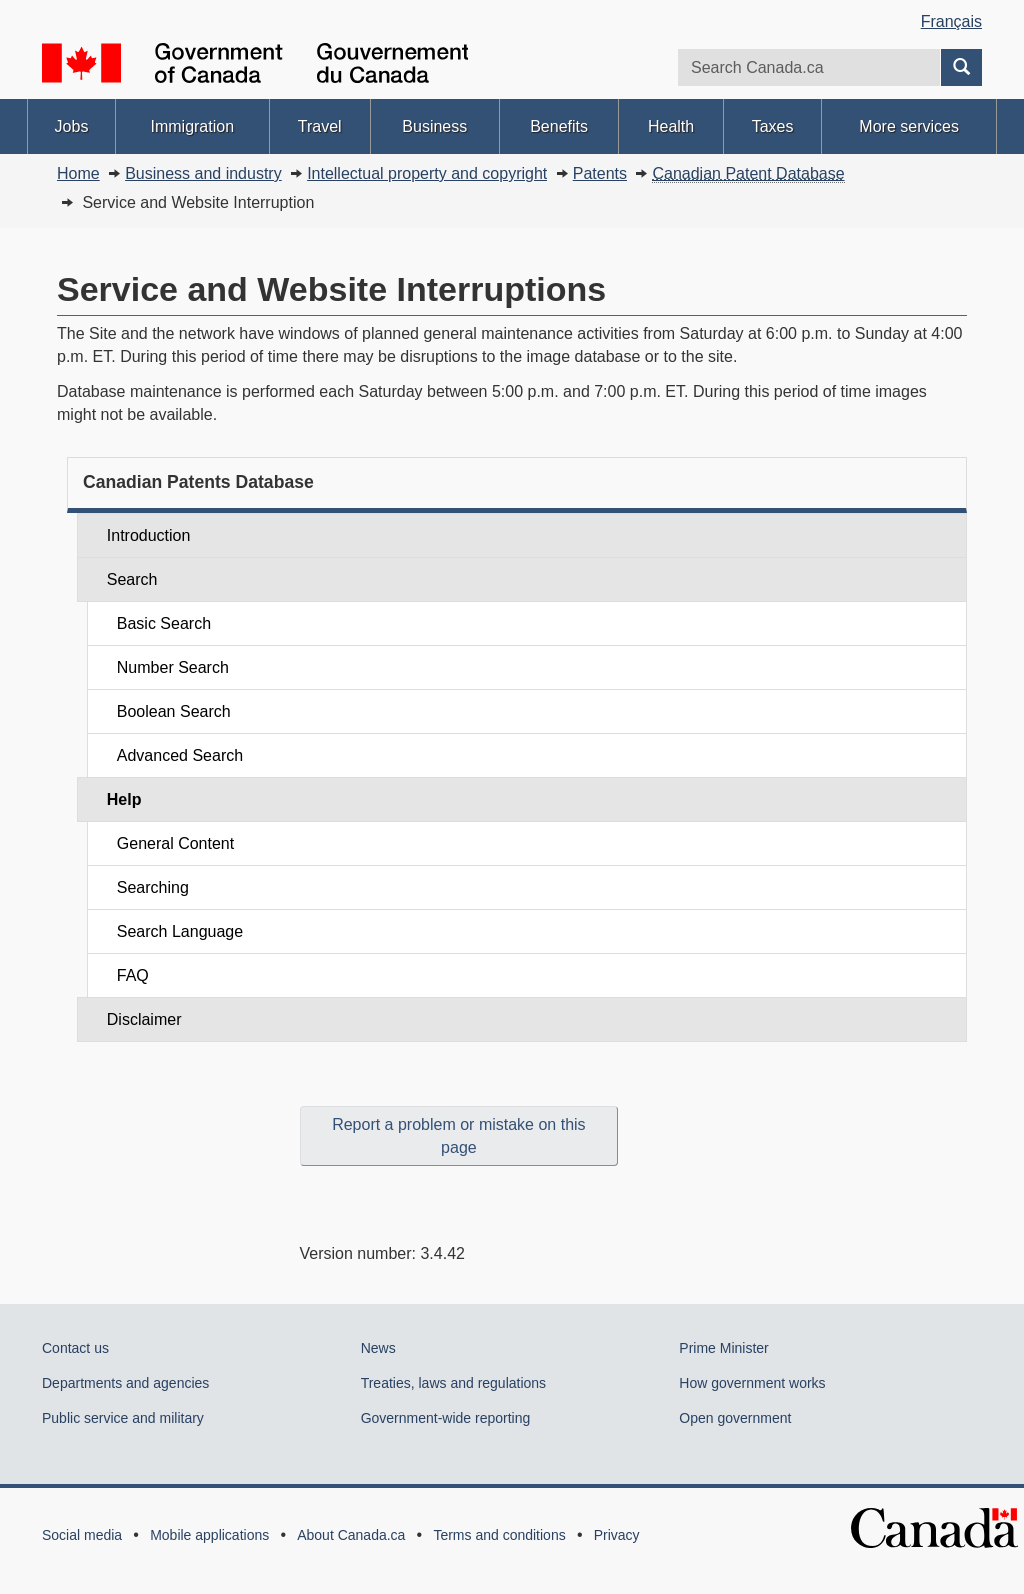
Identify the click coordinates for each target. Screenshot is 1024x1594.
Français (951, 21)
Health (671, 126)
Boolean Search (174, 711)
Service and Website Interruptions (331, 289)
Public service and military (123, 1418)
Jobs (72, 126)
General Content (175, 843)
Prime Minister (723, 1348)
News (378, 1348)
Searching (153, 887)
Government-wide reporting (446, 1418)
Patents (600, 173)
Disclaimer (144, 1019)
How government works (752, 1383)
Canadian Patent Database (748, 173)
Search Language (180, 931)
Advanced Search (180, 755)
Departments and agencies (125, 1383)
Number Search (173, 667)
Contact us (75, 1348)
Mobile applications (209, 1535)
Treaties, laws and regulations (453, 1383)
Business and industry (203, 173)
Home (78, 173)
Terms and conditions (499, 1535)
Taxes (773, 126)
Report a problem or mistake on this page (458, 1136)
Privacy (617, 1535)
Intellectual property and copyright (427, 173)
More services (909, 126)
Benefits (559, 126)
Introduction (149, 535)
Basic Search (164, 623)
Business (434, 126)
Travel (320, 126)
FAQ (133, 975)
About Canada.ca (351, 1535)
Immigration (192, 126)
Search (132, 579)
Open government (735, 1418)
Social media (82, 1535)
